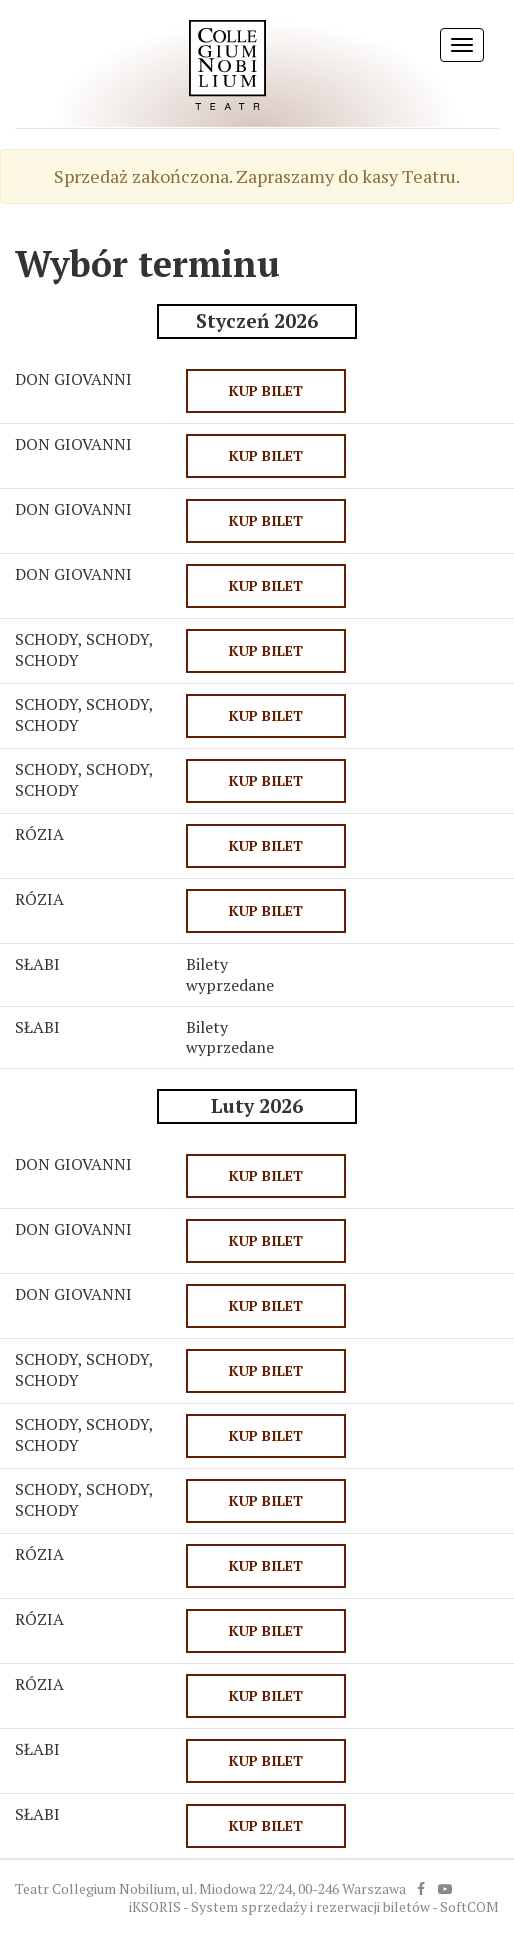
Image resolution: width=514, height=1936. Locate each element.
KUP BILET (266, 390)
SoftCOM (469, 1906)
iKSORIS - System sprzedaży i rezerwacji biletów (279, 1906)
